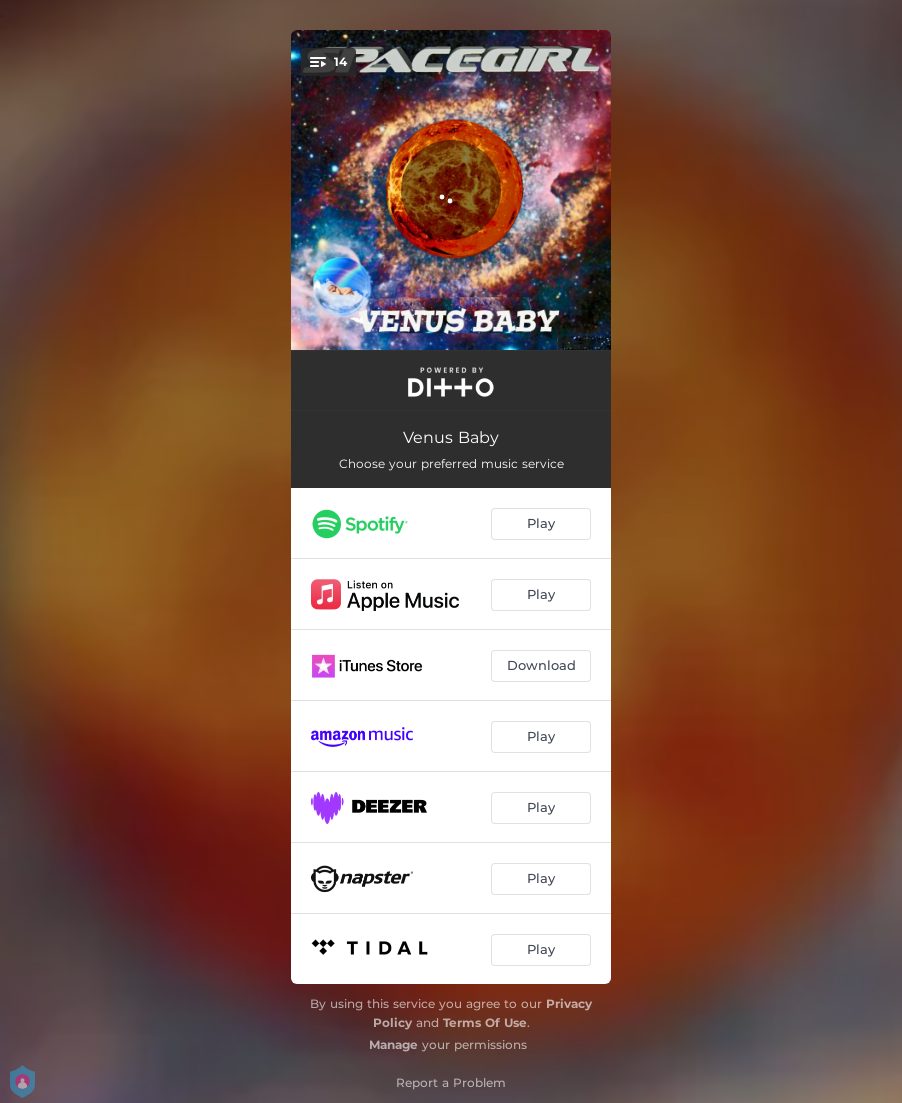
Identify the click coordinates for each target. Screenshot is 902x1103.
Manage (393, 1044)
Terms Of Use (485, 1022)
